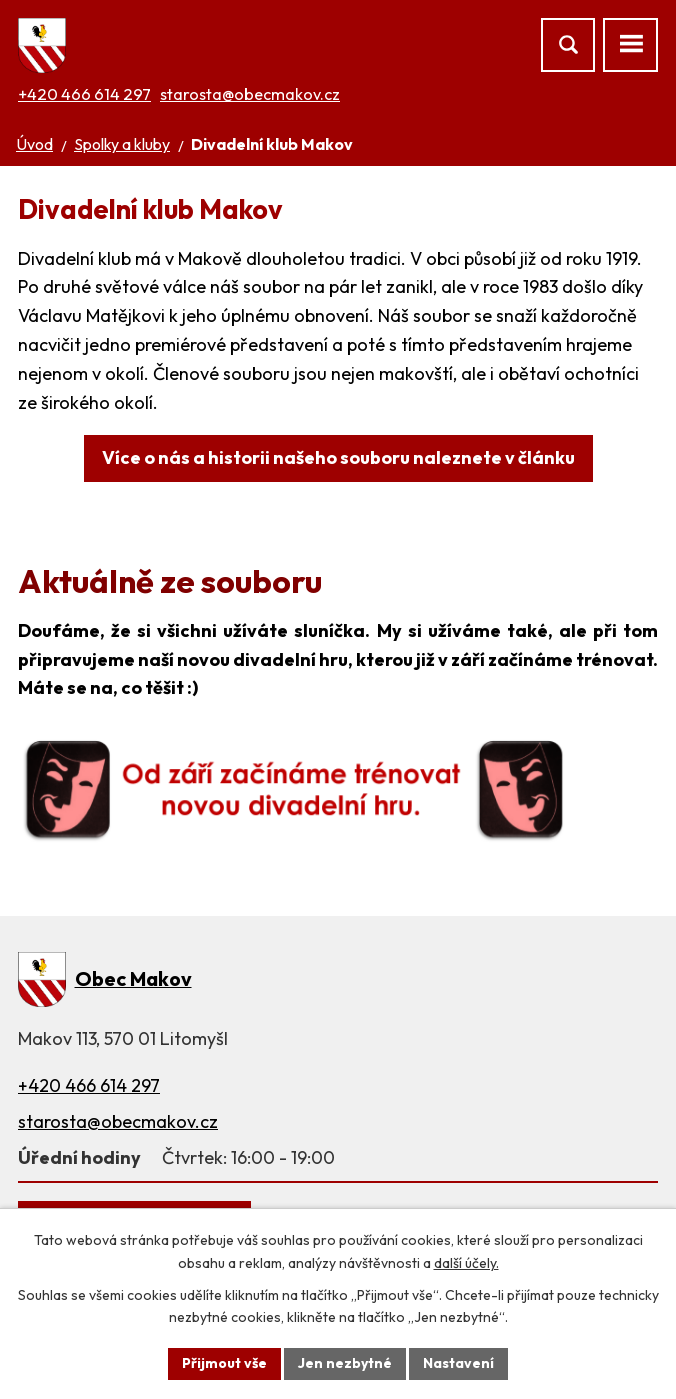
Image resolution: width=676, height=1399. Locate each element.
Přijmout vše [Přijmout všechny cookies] (224, 1363)
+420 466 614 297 (84, 94)
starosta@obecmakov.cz (250, 94)
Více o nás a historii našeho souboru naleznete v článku (338, 457)
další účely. (466, 1263)
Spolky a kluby (122, 144)
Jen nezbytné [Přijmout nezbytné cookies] (345, 1363)
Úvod (34, 144)
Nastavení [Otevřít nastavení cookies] (458, 1363)
